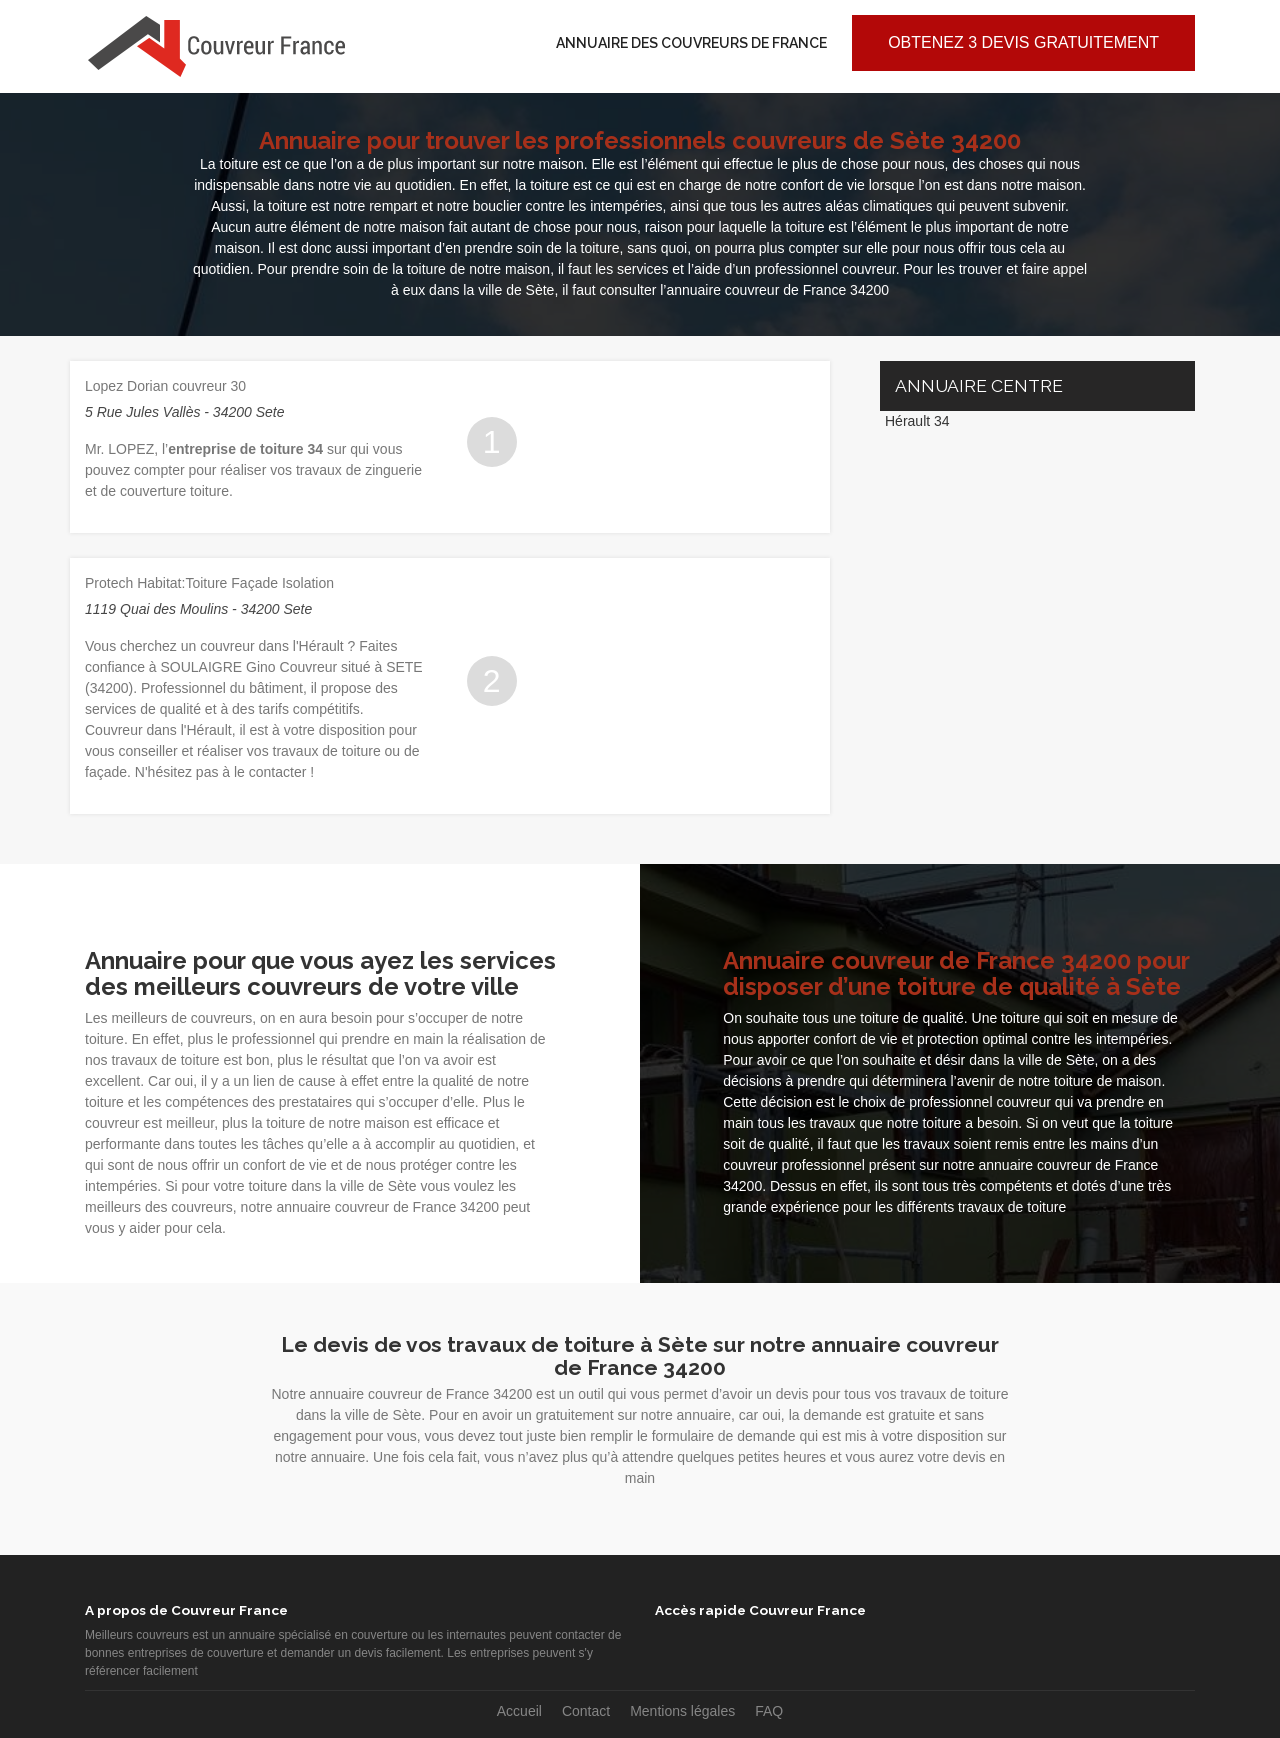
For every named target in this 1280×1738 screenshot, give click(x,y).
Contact (586, 1711)
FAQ (769, 1711)
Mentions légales (682, 1711)
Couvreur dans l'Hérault (158, 730)
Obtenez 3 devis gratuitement (1023, 42)
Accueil (519, 1711)
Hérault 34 (917, 421)
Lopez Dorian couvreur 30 (165, 386)
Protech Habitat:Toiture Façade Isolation (209, 583)
